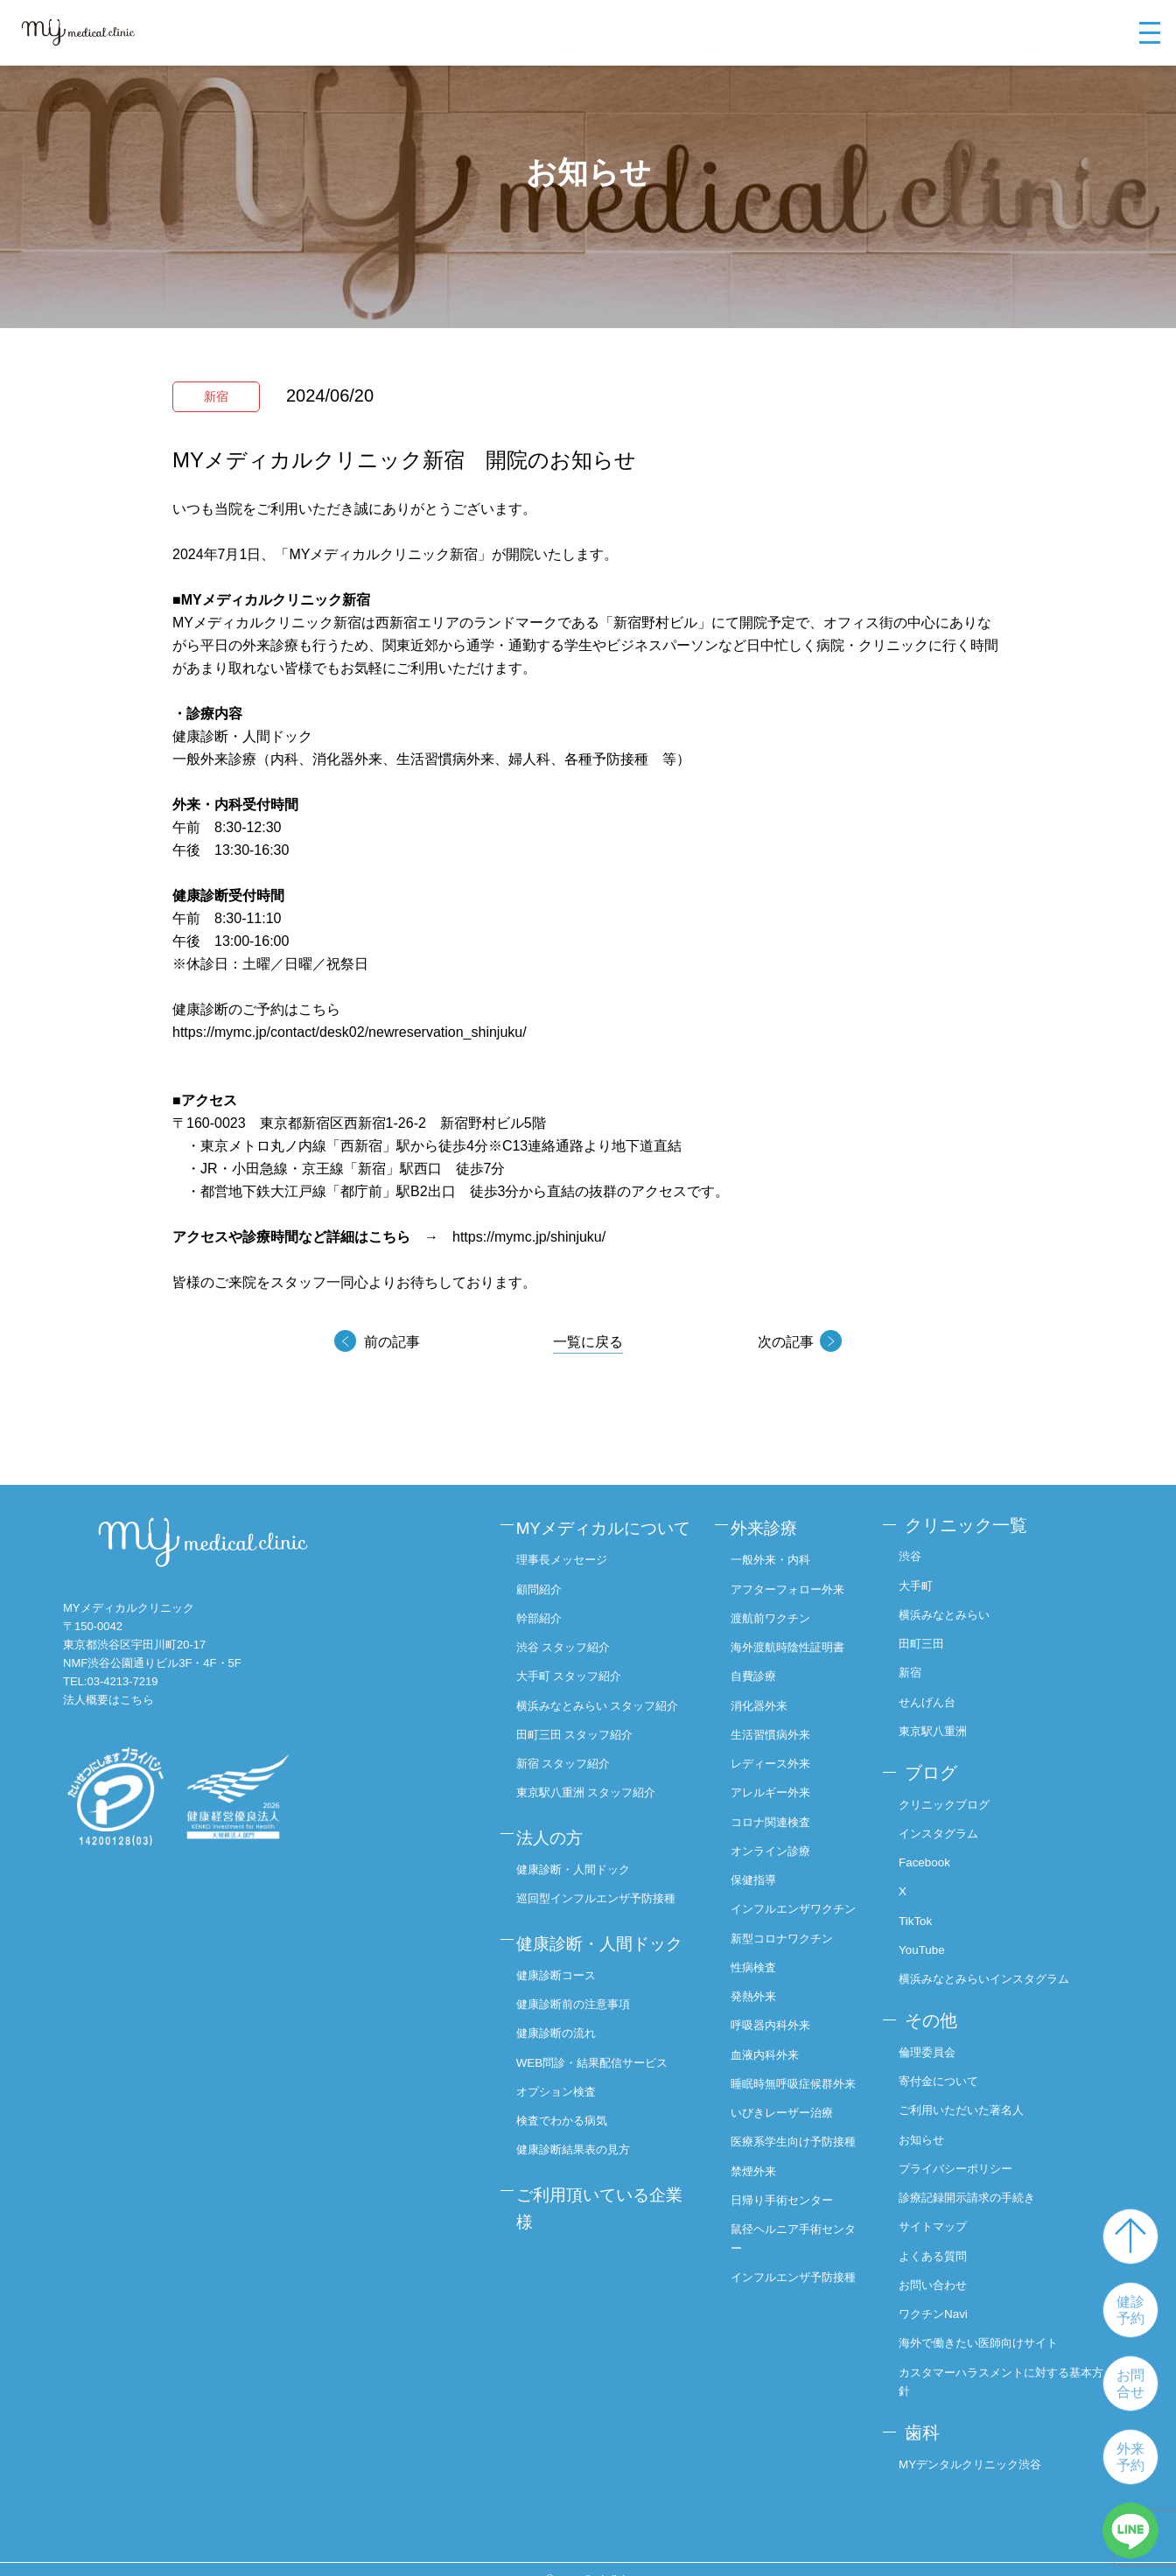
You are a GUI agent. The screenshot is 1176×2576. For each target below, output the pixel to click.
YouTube (929, 1939)
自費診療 (758, 1668)
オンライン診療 (777, 1840)
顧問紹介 (546, 1610)
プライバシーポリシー (966, 2153)
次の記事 (783, 1341)
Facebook (931, 1852)
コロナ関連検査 (777, 1811)
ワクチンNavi (941, 2295)
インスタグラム (947, 1824)
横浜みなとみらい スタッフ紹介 (603, 1735)
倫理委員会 (935, 2038)
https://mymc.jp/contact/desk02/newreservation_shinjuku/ (349, 1032)
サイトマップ (941, 2209)
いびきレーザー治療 (789, 2138)
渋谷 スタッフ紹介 (573, 1668)
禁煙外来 (758, 2215)
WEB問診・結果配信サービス (603, 2114)
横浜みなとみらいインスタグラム (996, 1967)
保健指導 (758, 1868)
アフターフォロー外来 (795, 1582)
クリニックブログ (954, 1795)
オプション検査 (565, 2143)
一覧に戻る (588, 1341)
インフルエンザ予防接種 (795, 2331)
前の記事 (393, 1341)
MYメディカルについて (605, 1540)
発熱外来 (758, 2003)
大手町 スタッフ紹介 (579, 1697)
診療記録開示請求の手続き (978, 2181)
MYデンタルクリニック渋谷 (981, 2443)
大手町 (923, 1582)
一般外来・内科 (777, 1553)
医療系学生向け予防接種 (795, 2177)
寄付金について (947, 2066)
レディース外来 (777, 1753)
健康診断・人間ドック (583, 1901)
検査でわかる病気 (571, 2172)
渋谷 (917, 1553)
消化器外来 (764, 1697)
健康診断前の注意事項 (583, 2057)
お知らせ (929, 2124)
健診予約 (1130, 2310)
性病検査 (758, 1974)
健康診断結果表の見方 (583, 2201)
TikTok (922, 1910)
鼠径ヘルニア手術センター (795, 2282)
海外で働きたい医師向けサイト (990, 2324)
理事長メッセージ (571, 1582)
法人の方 (557, 1872)
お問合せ (1130, 2383)
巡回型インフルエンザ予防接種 (608, 1929)
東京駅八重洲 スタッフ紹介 (597, 1831)
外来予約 (1130, 2457)
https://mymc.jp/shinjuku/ (529, 1236)
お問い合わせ (941, 2267)
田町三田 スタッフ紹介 (585, 1774)
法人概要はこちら (108, 1699)
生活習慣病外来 (777, 1725)
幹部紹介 (546, 1639)
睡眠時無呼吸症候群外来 (795, 2099)
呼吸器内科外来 (777, 2032)
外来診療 (769, 1525)
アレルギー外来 (777, 1782)
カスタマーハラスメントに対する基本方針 (1009, 2363)
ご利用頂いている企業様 (601, 2256)
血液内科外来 (771, 2061)
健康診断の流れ (565, 2086)
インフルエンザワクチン (795, 1907)
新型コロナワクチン (789, 1946)
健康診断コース (565, 2028)
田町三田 (929, 1639)
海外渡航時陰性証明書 (795, 1639)
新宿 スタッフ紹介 (573, 1803)
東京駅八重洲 (941, 1725)
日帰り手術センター (789, 2243)
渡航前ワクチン (777, 1611)
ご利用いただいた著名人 (972, 2095)
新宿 (917, 1668)
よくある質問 (941, 2238)
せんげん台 (935, 1697)
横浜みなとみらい (954, 1611)
